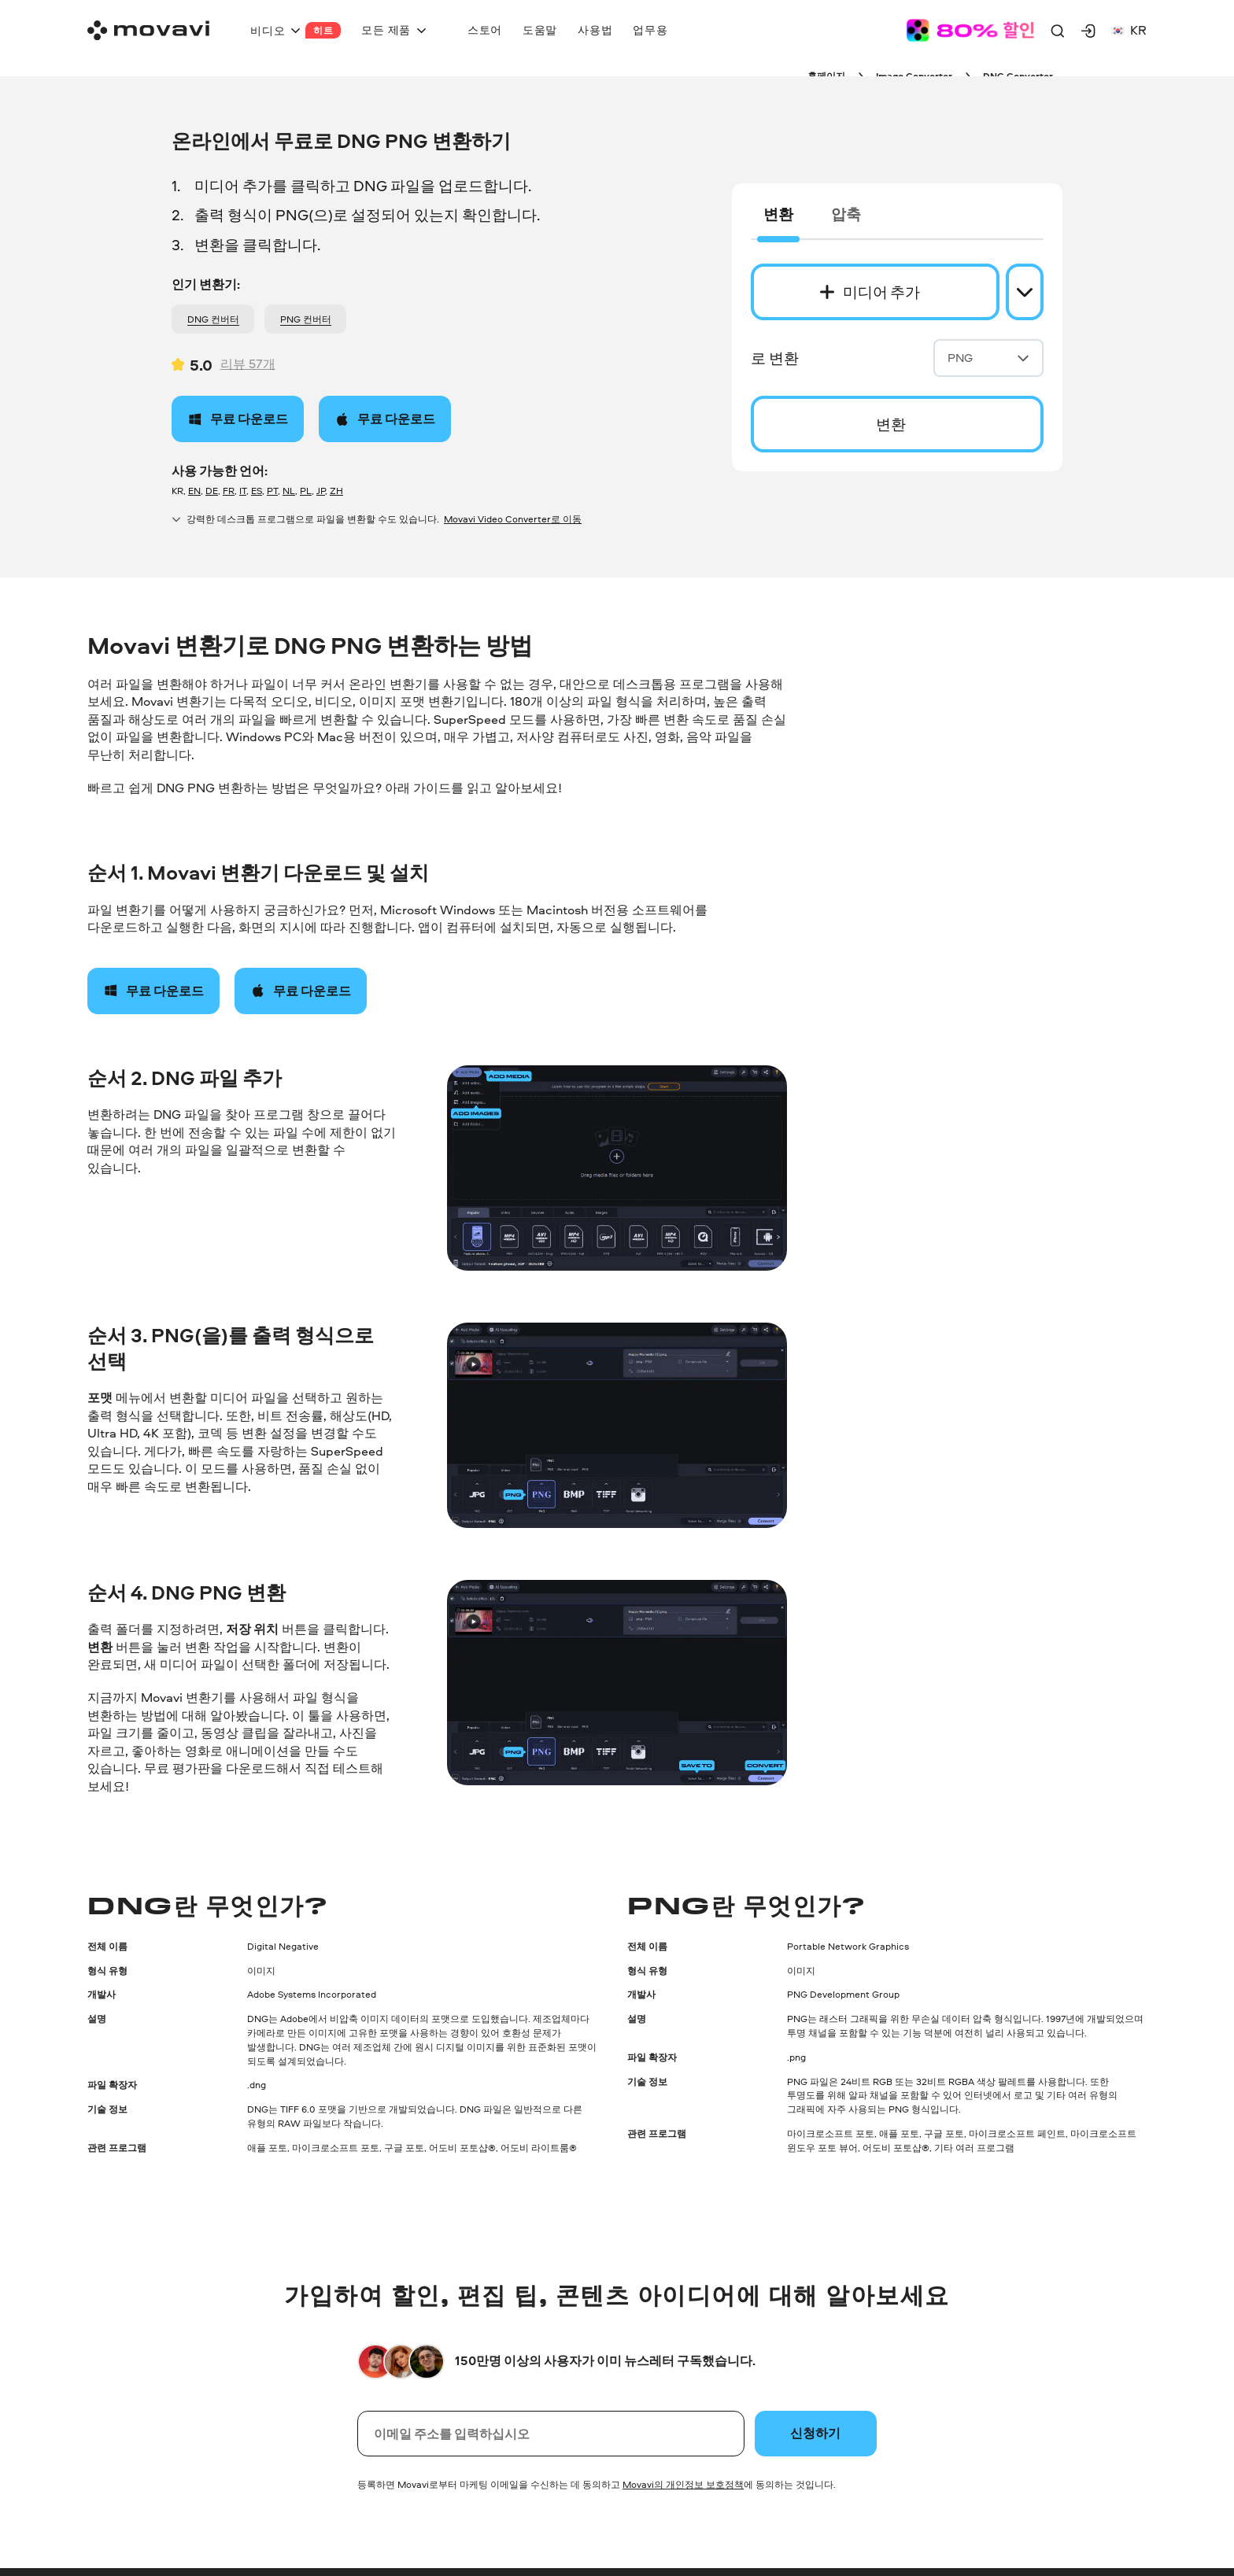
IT (242, 490)
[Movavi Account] (1088, 31)
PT (272, 490)
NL (289, 490)
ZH (336, 490)
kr (1129, 30)
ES (256, 490)
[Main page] (148, 30)
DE (211, 490)
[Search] (1058, 31)
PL (306, 490)
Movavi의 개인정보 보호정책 (683, 2484)
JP (320, 490)
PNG (988, 357)
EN (194, 490)
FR (229, 490)
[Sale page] (970, 30)
